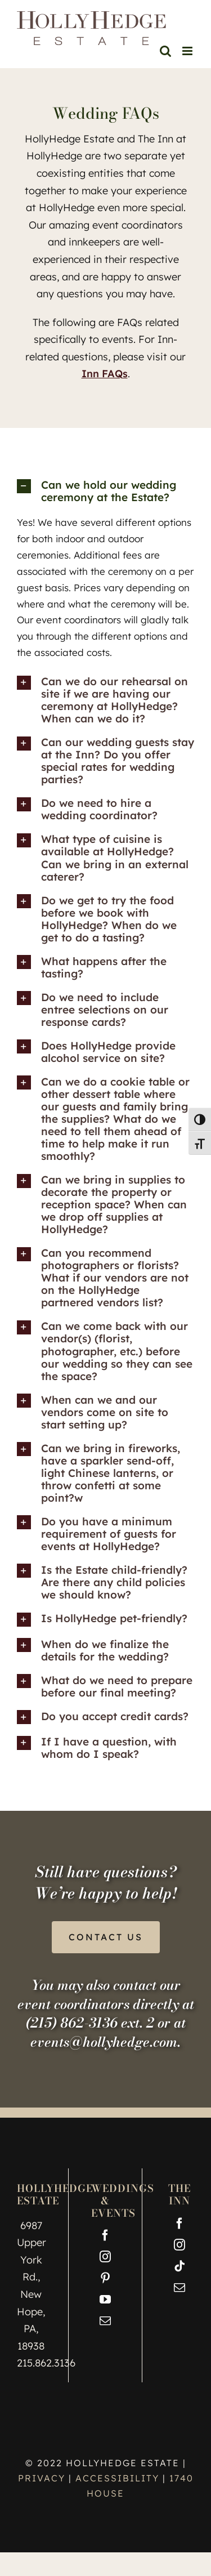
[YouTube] (105, 2299)
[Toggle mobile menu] (188, 51)
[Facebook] (105, 2235)
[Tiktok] (179, 2266)
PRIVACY (43, 2478)
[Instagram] (105, 2256)
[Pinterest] (105, 2278)
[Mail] (105, 2321)
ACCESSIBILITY (117, 2478)
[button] (105, 491)
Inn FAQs (105, 373)
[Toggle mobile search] (165, 51)
